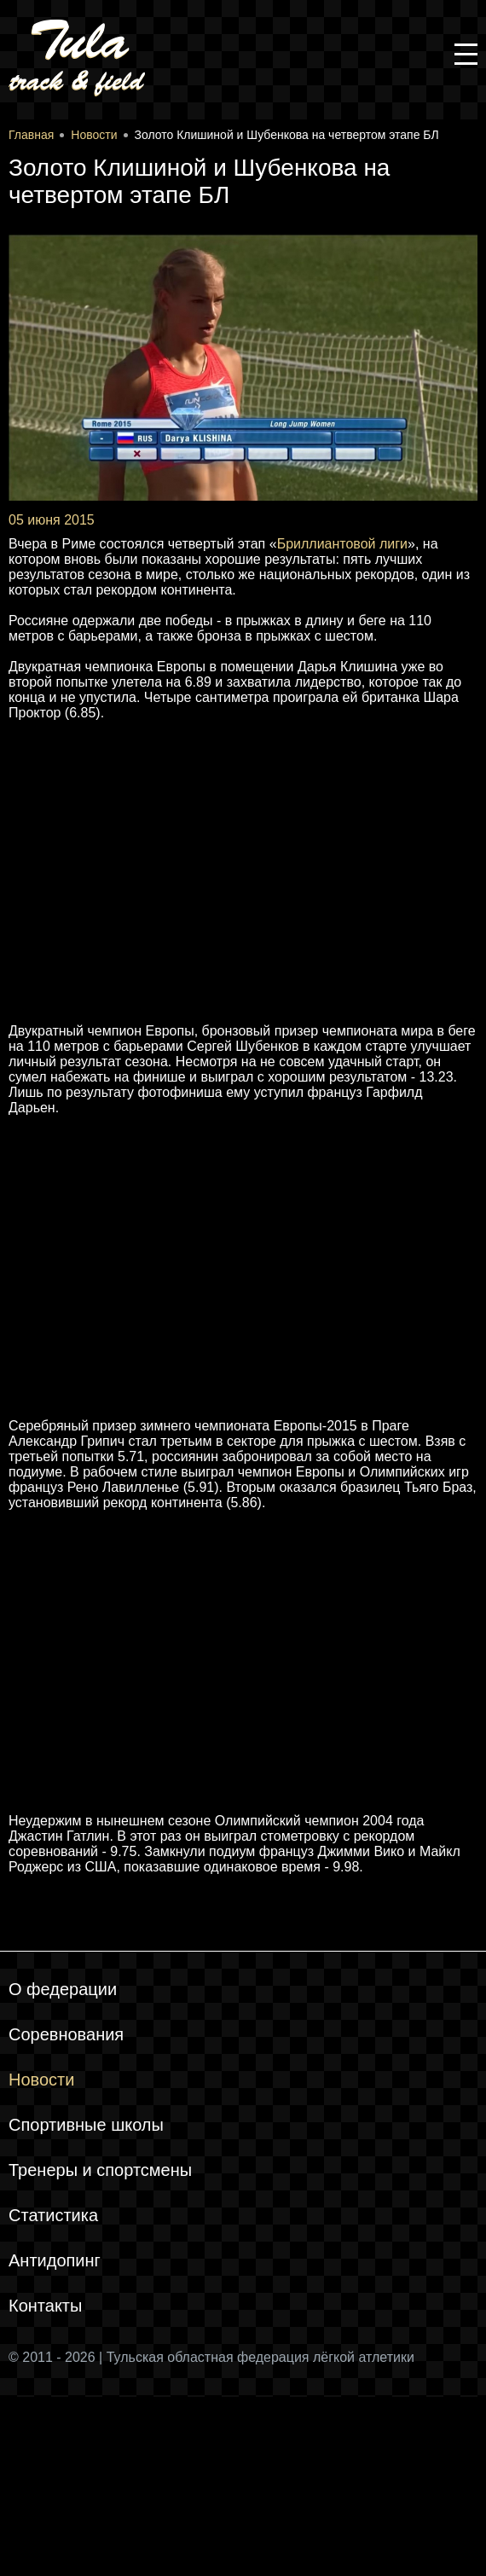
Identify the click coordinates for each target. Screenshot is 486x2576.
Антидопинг (55, 2260)
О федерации (63, 1989)
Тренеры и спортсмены (100, 2170)
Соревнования (66, 2034)
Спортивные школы (86, 2124)
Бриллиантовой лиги (342, 544)
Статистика (53, 2215)
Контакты (45, 2305)
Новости (41, 2079)
